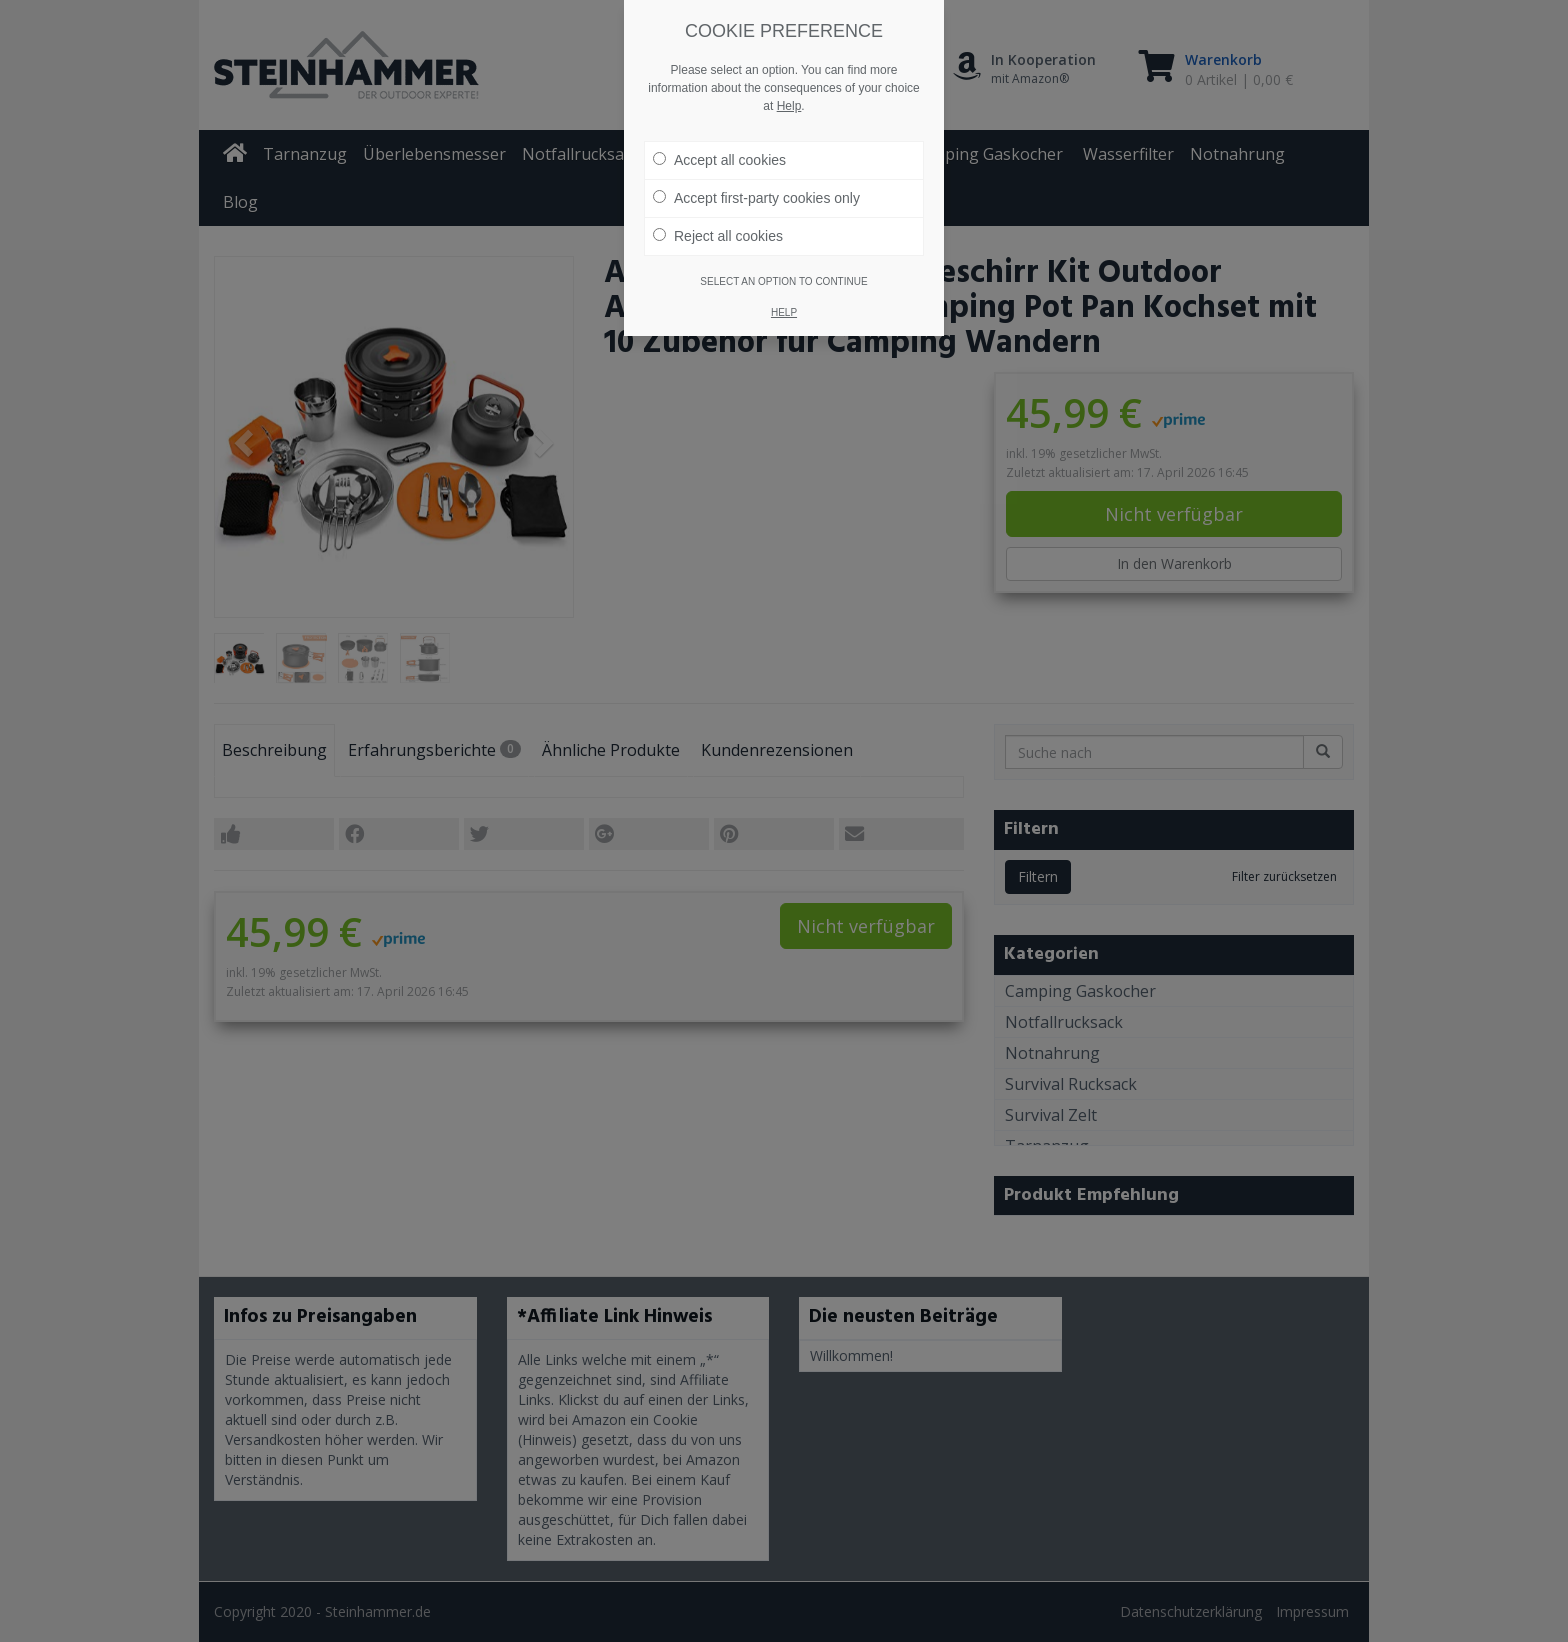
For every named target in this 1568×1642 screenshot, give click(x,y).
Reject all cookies (718, 236)
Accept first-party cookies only (756, 198)
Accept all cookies (719, 160)
